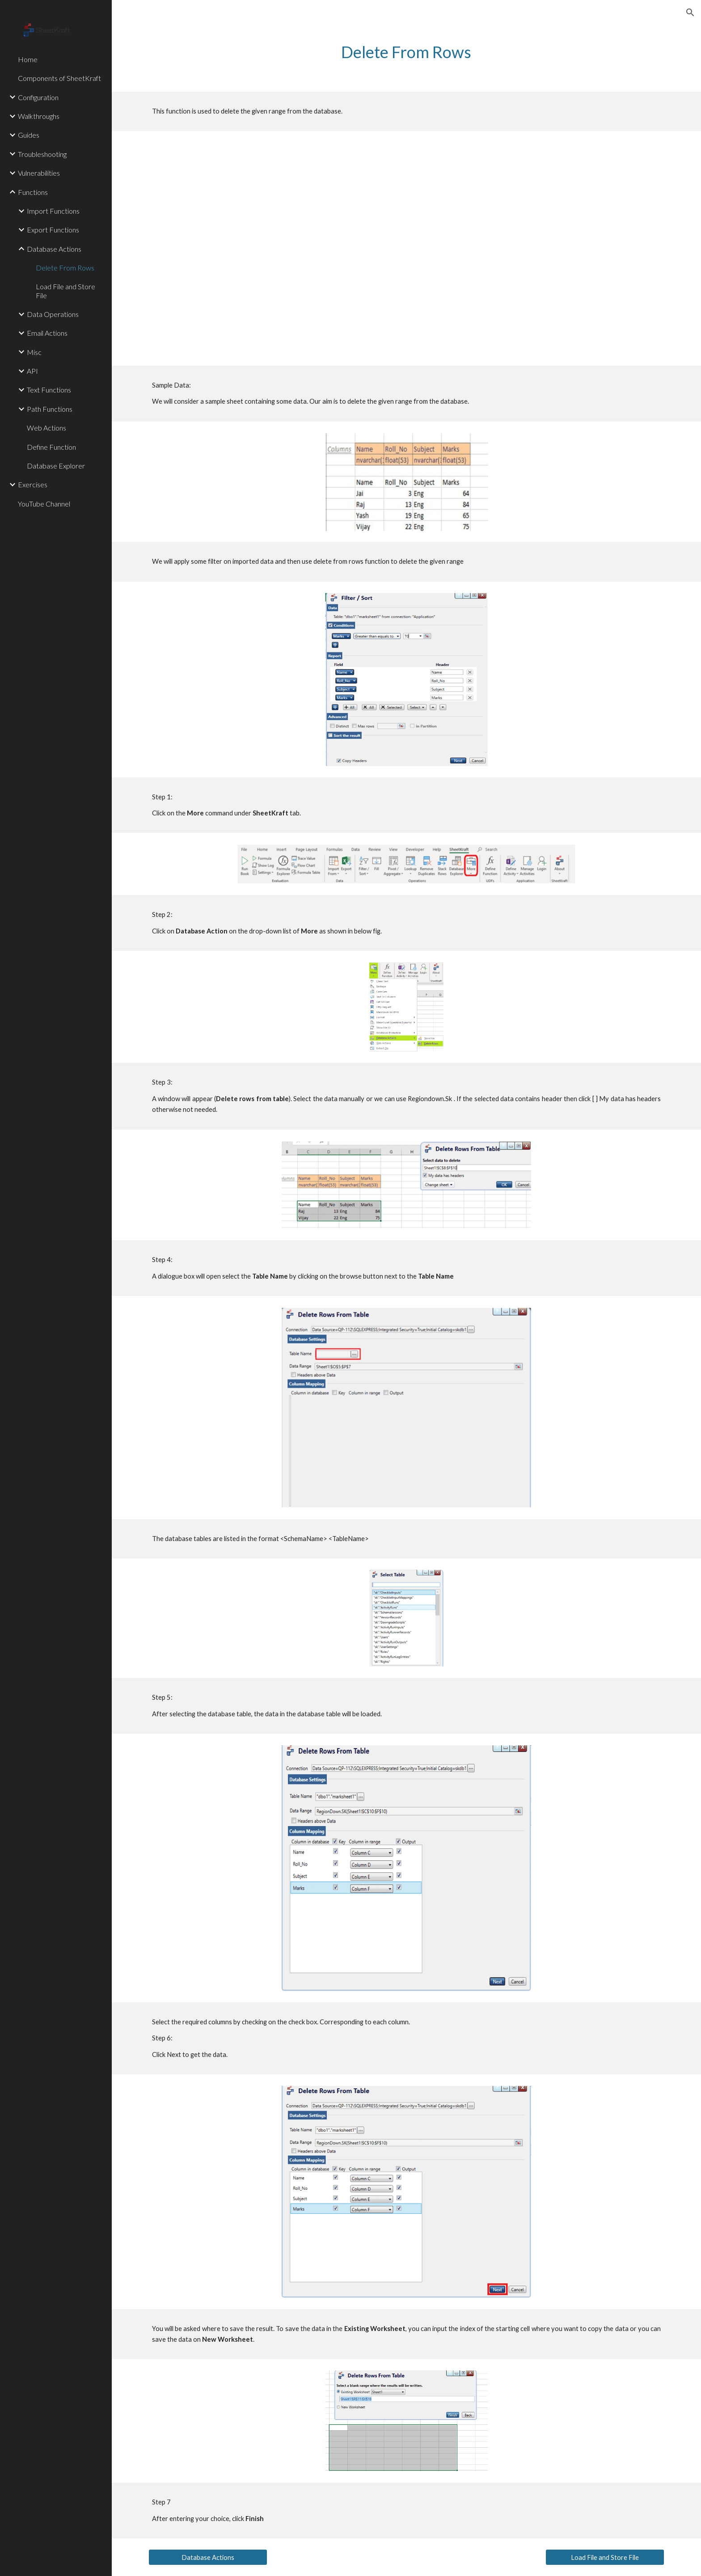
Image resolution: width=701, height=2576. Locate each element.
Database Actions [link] (54, 249)
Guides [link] (28, 135)
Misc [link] (34, 352)
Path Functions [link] (49, 409)
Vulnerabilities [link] (39, 173)
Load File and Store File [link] (65, 290)
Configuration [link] (38, 97)
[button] (690, 12)
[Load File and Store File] (605, 2557)
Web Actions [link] (46, 427)
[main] (406, 52)
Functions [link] (33, 192)
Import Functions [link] (53, 211)
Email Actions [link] (47, 333)
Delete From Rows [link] (65, 267)
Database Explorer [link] (56, 465)
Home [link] (28, 59)
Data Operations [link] (53, 314)
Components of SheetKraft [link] (59, 78)
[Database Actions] (208, 2557)
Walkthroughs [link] (38, 116)
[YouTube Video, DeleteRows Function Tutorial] (406, 248)
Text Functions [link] (49, 389)
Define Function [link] (51, 447)
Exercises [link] (32, 484)
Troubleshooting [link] (42, 154)
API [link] (32, 371)
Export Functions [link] (53, 229)
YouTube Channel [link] (44, 503)
